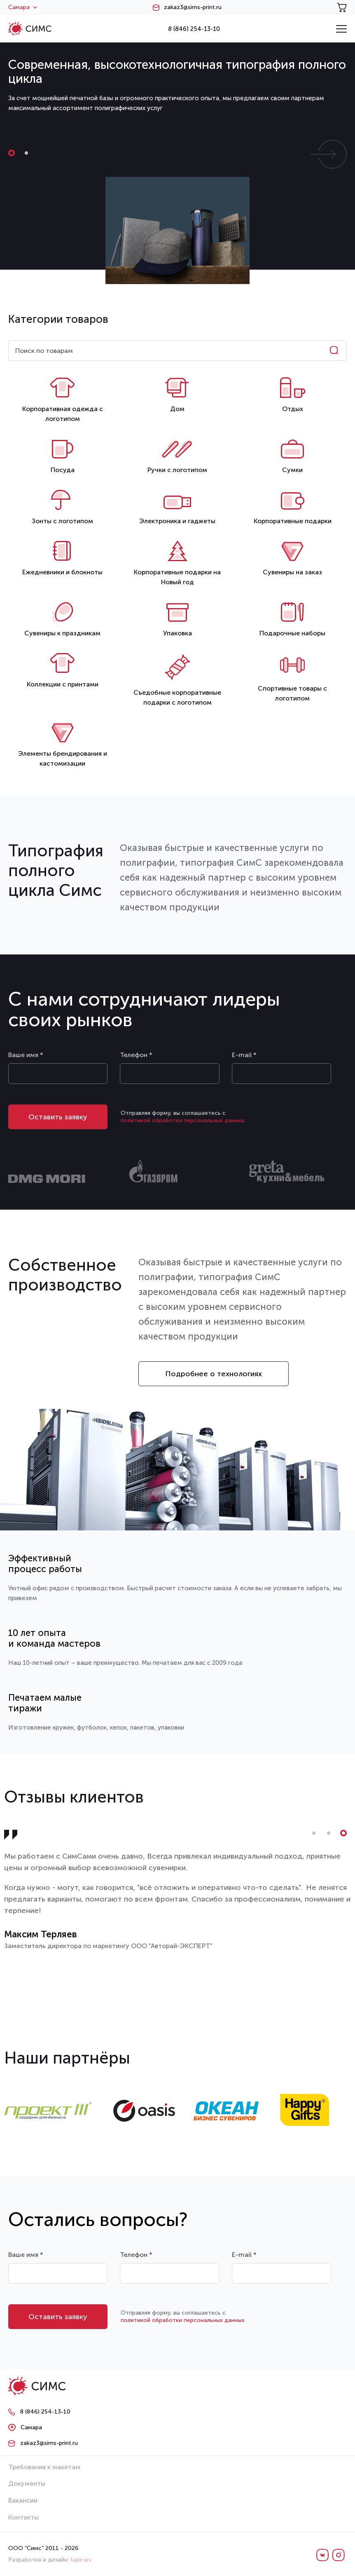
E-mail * (244, 1055)
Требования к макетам (44, 2467)
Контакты (23, 2517)
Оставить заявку (57, 1116)
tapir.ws (80, 2559)
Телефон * (136, 1055)
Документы (26, 2483)
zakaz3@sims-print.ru (193, 7)
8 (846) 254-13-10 (194, 29)
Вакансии (22, 2500)
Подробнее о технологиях (213, 1373)
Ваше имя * (25, 1055)
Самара (22, 7)
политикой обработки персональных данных (183, 1120)
